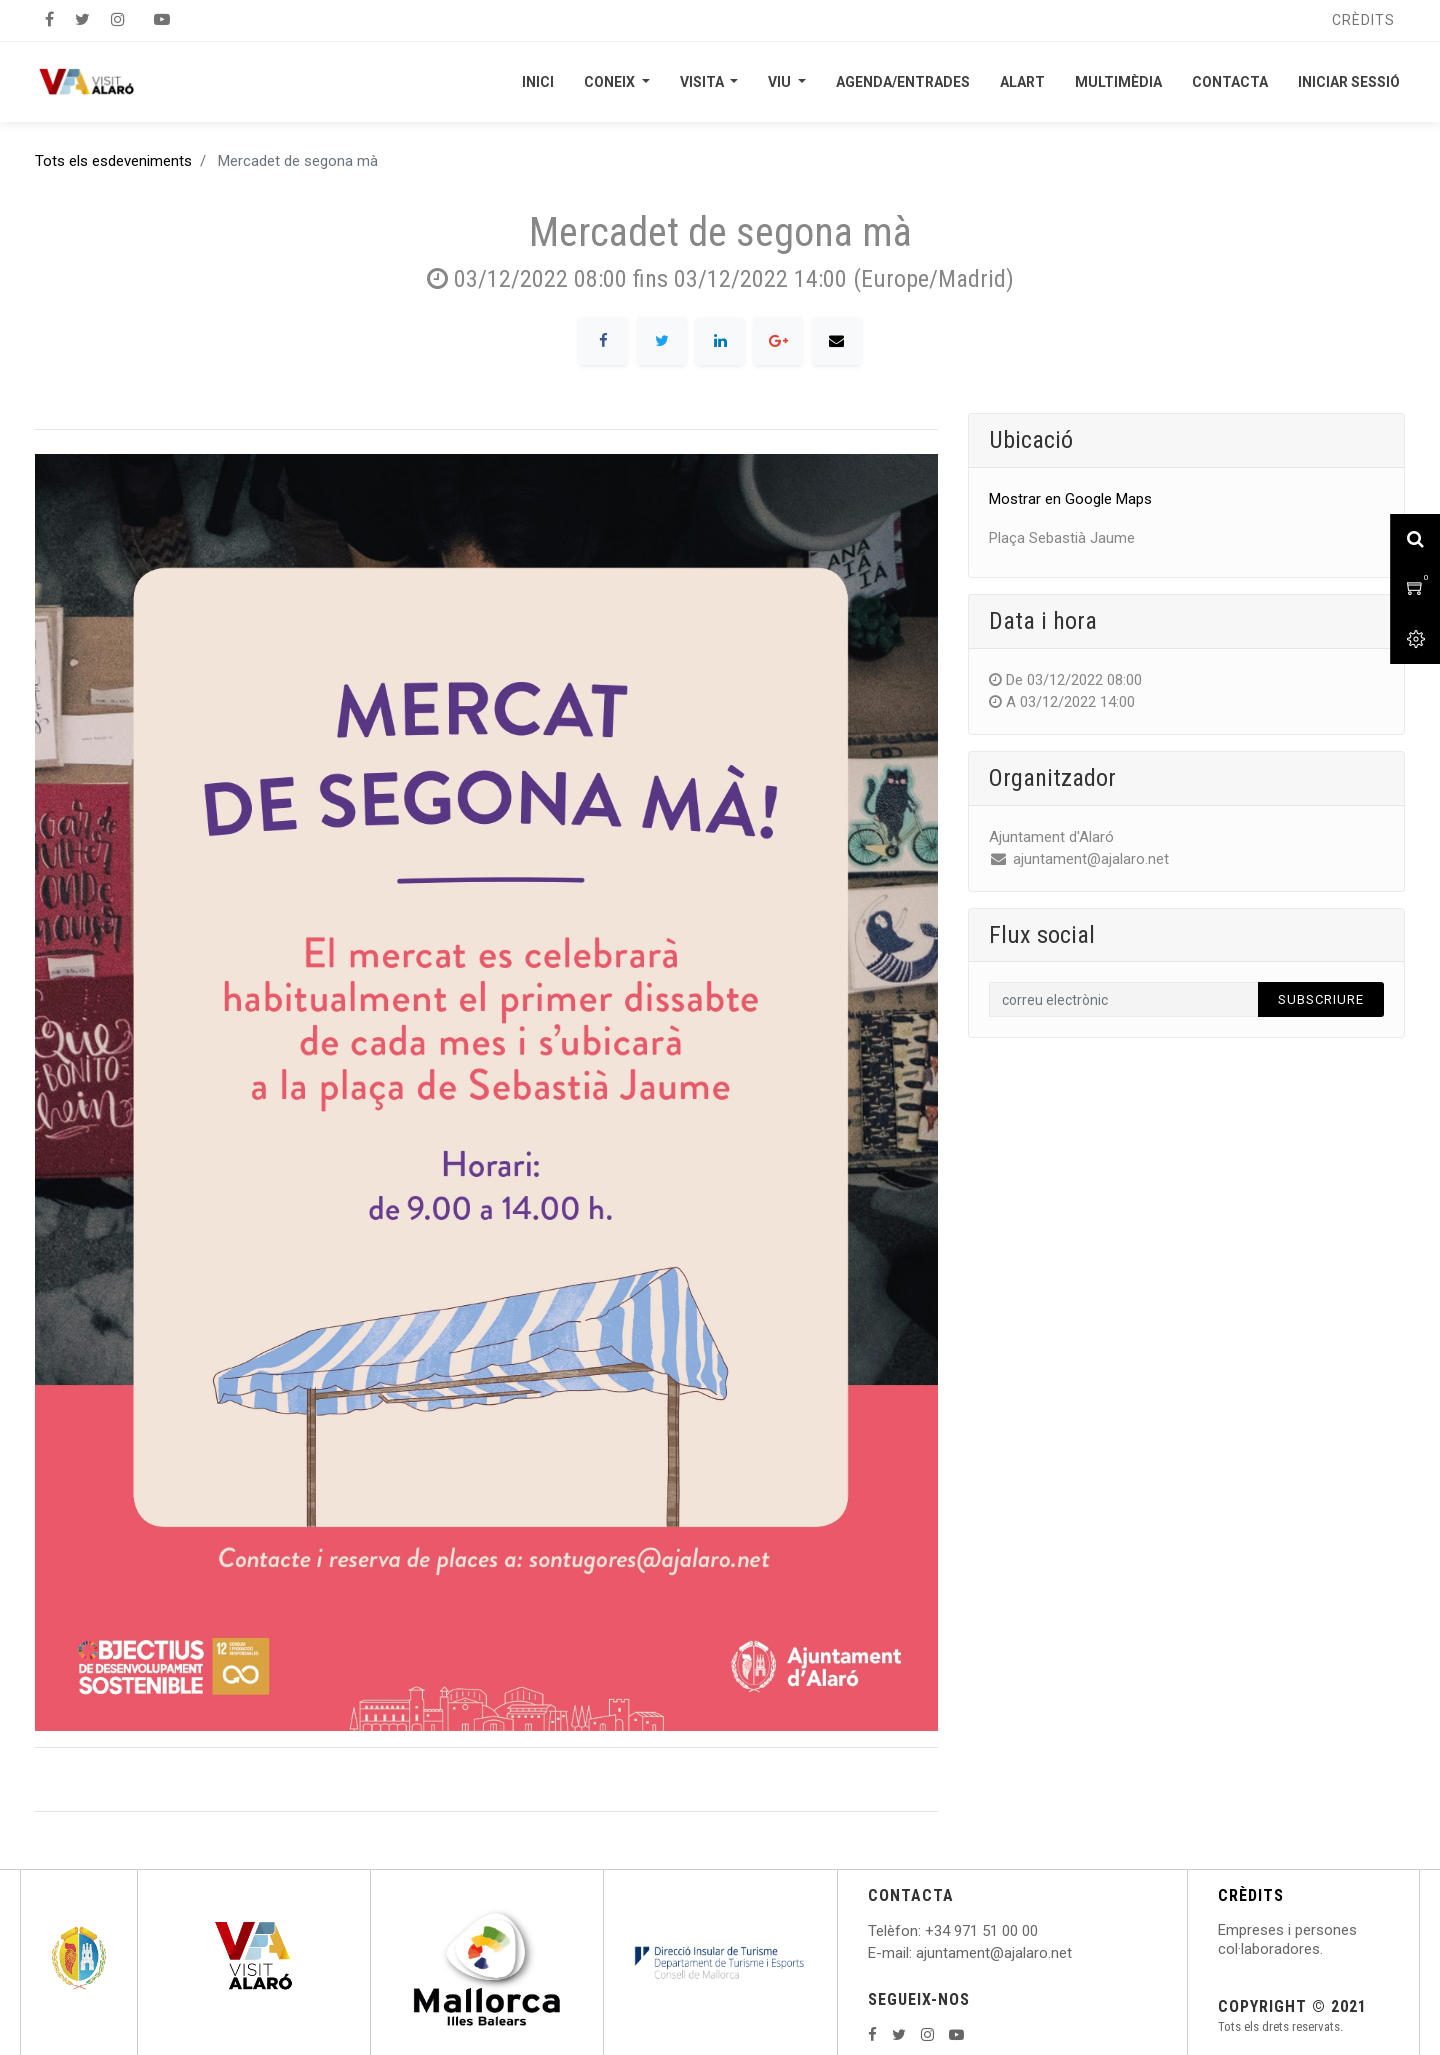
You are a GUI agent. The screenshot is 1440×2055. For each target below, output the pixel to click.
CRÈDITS (1251, 1895)
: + (926, 1931)
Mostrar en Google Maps (1070, 499)
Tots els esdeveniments (113, 161)
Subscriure (1321, 999)
